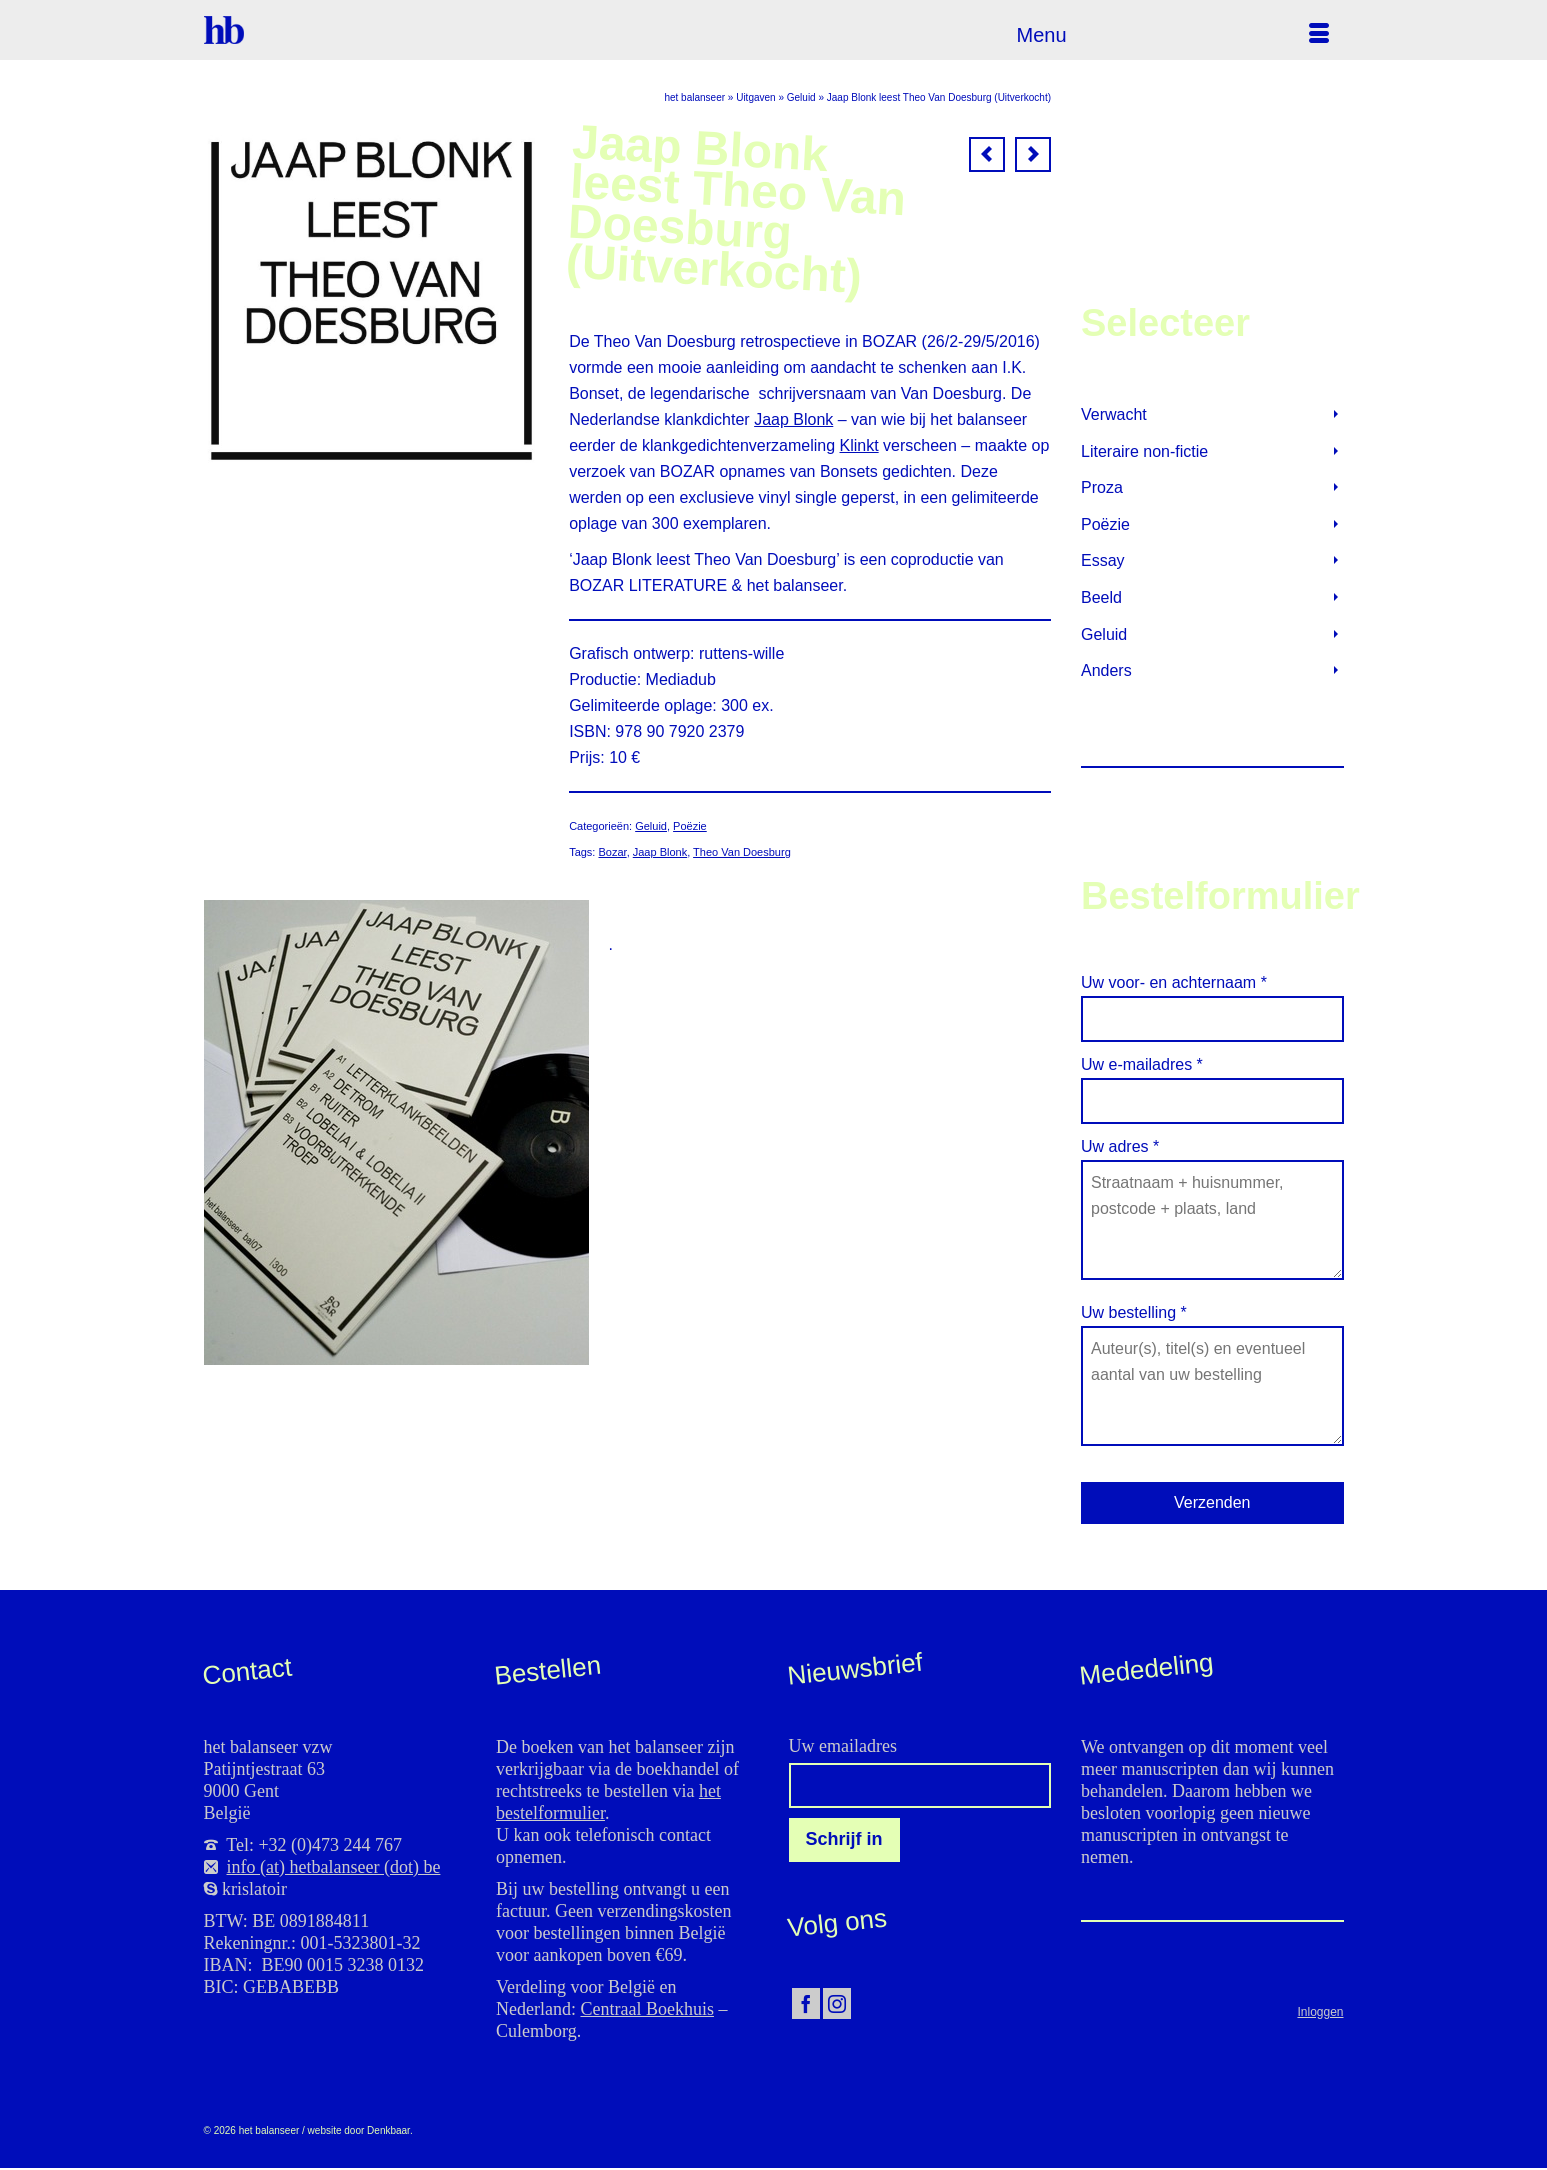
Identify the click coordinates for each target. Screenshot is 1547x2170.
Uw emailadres (843, 1746)
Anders (1106, 670)
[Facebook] (806, 2003)
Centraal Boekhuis (646, 2009)
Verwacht (1114, 414)
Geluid (651, 826)
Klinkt (859, 445)
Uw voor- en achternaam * (1212, 1000)
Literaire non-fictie (1144, 451)
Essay (1103, 560)
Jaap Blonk (793, 419)
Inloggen (1320, 2012)
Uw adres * (1212, 1159)
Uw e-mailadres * (1212, 1082)
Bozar (612, 852)
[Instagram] (837, 2003)
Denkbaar (388, 2130)
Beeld (1101, 597)
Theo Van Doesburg (742, 852)
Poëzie (690, 826)
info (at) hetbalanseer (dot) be (334, 1867)
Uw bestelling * (1212, 1325)
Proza (1102, 487)
